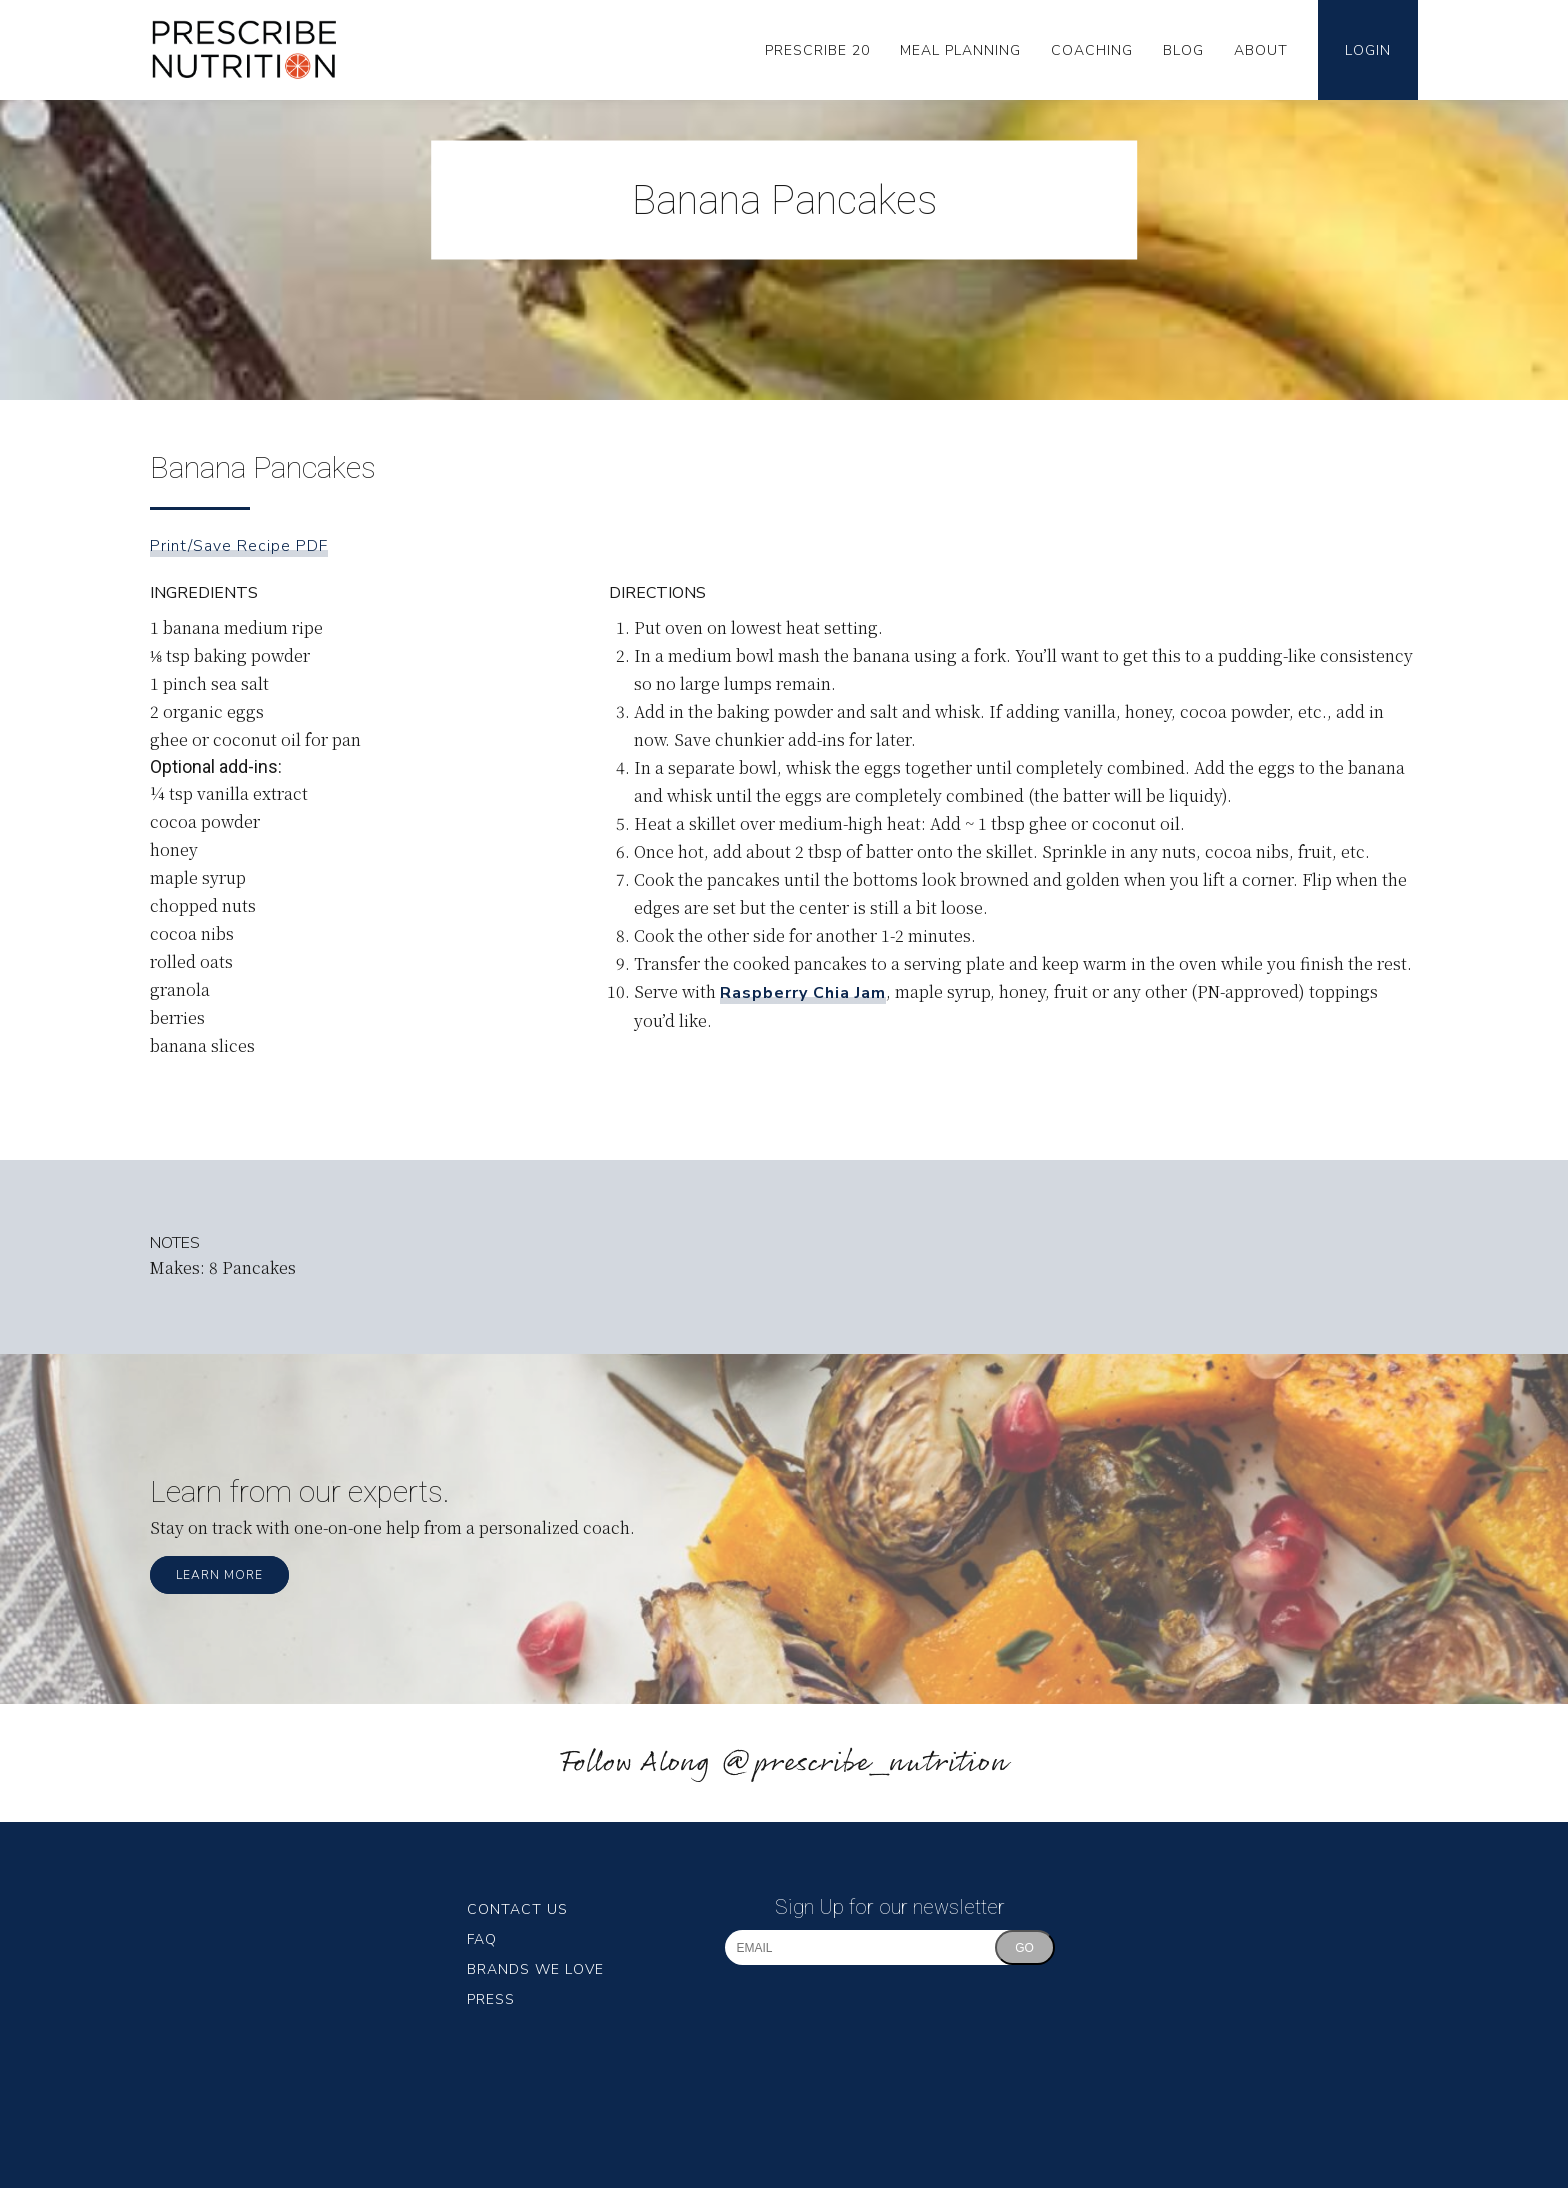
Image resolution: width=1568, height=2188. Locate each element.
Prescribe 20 (817, 50)
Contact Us (517, 1909)
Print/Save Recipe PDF (239, 546)
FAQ (482, 1939)
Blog (1183, 50)
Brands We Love (535, 1969)
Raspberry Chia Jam (803, 993)
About (1261, 50)
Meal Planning (960, 50)
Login (1368, 50)
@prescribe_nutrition (864, 1763)
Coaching (1092, 50)
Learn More (219, 1575)
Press (491, 1999)
